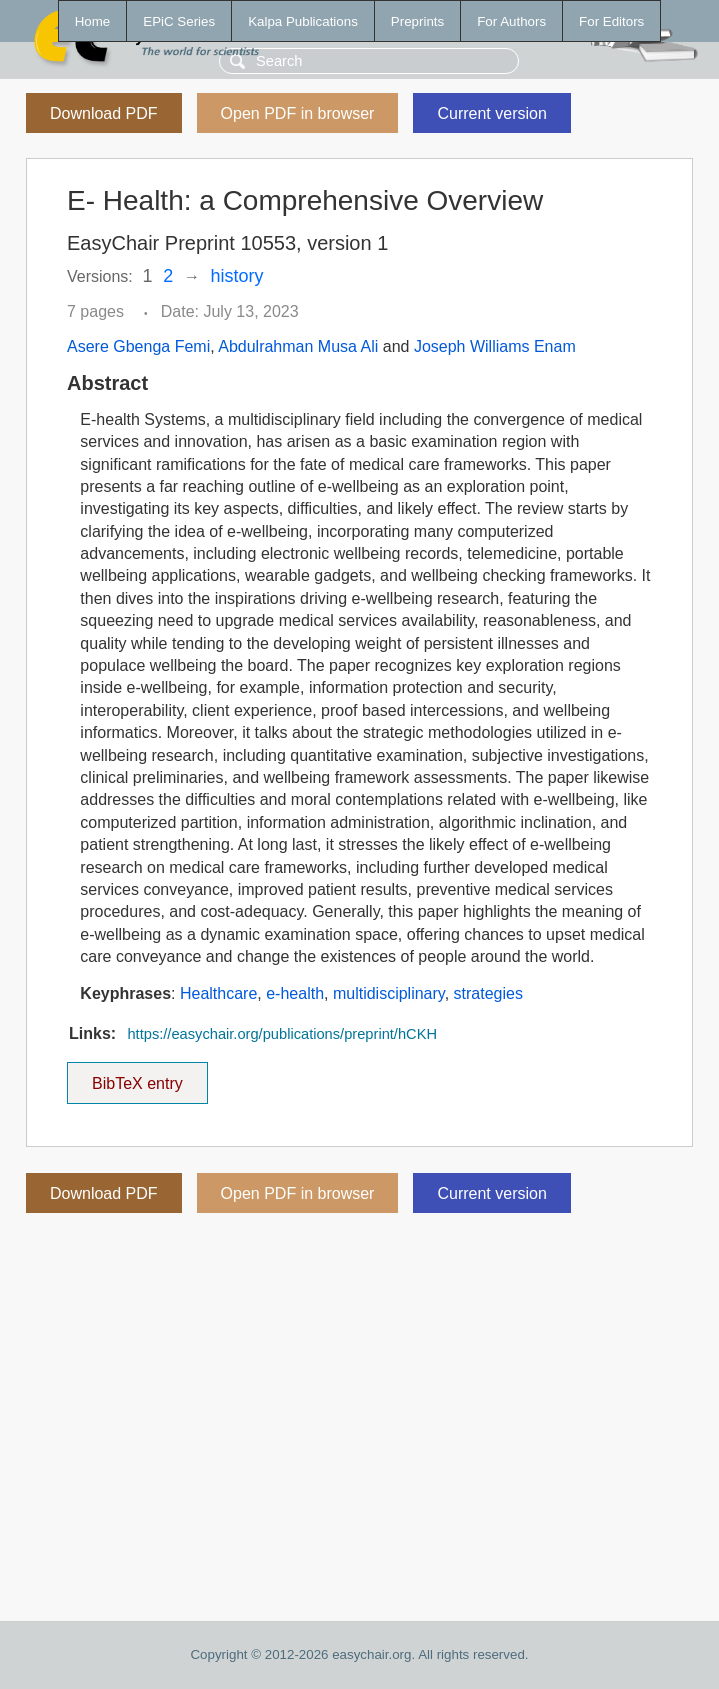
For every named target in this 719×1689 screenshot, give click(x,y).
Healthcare (218, 993)
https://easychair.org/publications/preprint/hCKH (282, 1034)
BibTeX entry (137, 1077)
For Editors (611, 21)
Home (93, 21)
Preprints (417, 21)
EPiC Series (179, 21)
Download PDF (104, 113)
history (237, 276)
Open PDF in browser (298, 113)
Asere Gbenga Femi (138, 346)
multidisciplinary (389, 993)
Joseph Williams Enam (495, 346)
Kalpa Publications (303, 21)
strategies (488, 993)
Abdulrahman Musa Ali (298, 346)
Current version (491, 113)
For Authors (511, 21)
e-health (295, 993)
